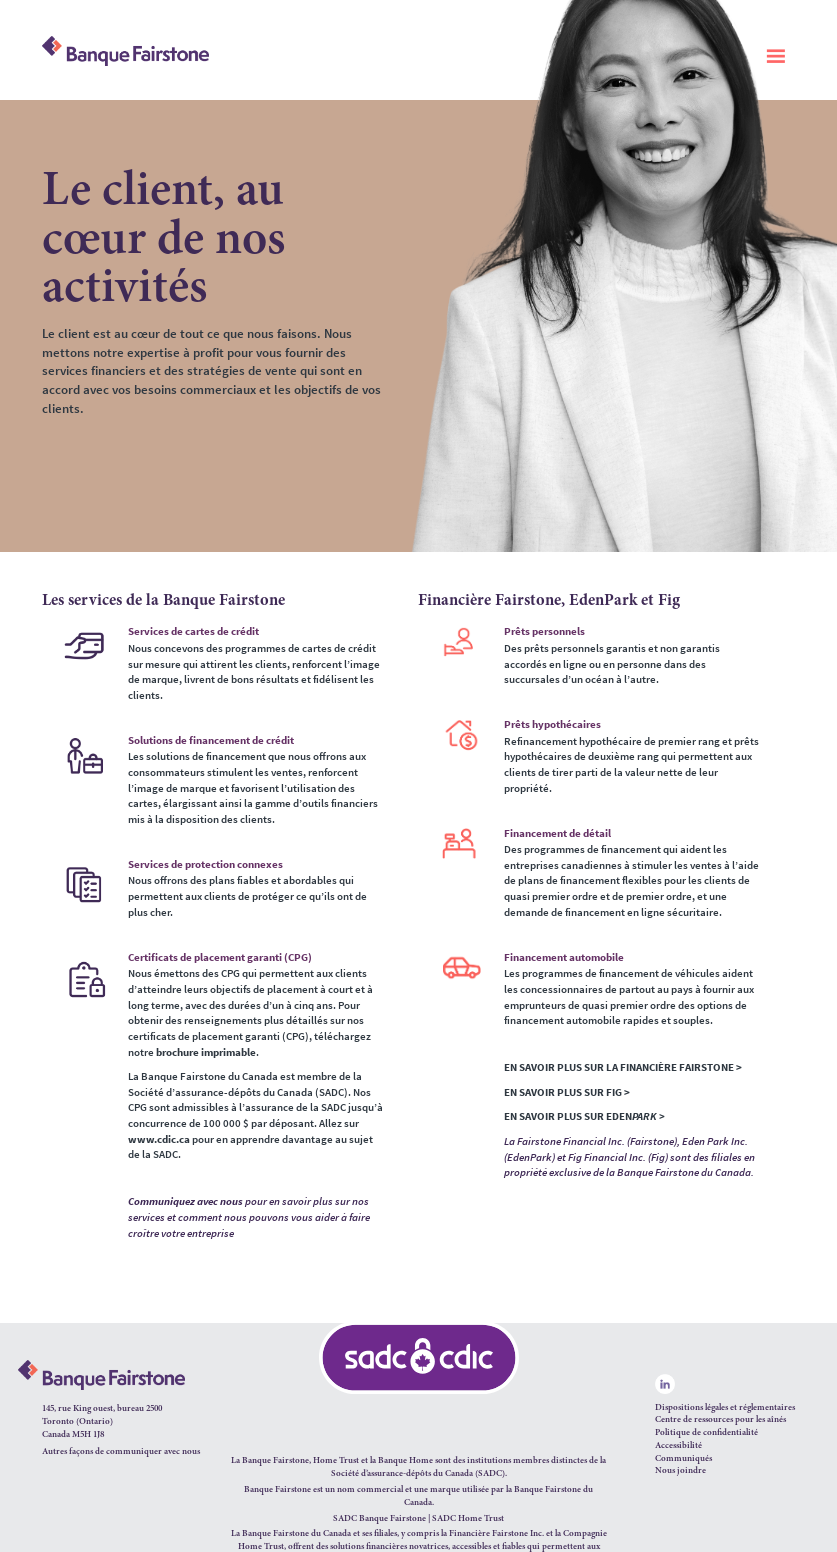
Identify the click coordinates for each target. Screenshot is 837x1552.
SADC (490, 1473)
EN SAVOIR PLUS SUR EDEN (584, 1116)
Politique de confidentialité (706, 1432)
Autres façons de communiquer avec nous (121, 1451)
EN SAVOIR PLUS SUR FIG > (567, 1092)
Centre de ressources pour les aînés (720, 1419)
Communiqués (683, 1458)
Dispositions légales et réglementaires (725, 1407)
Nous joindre (680, 1470)
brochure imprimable (206, 1052)
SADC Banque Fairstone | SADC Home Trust (418, 1518)
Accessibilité (678, 1445)
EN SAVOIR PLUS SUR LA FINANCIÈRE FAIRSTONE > (623, 1067)
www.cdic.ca (159, 1139)
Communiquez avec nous (185, 1201)
